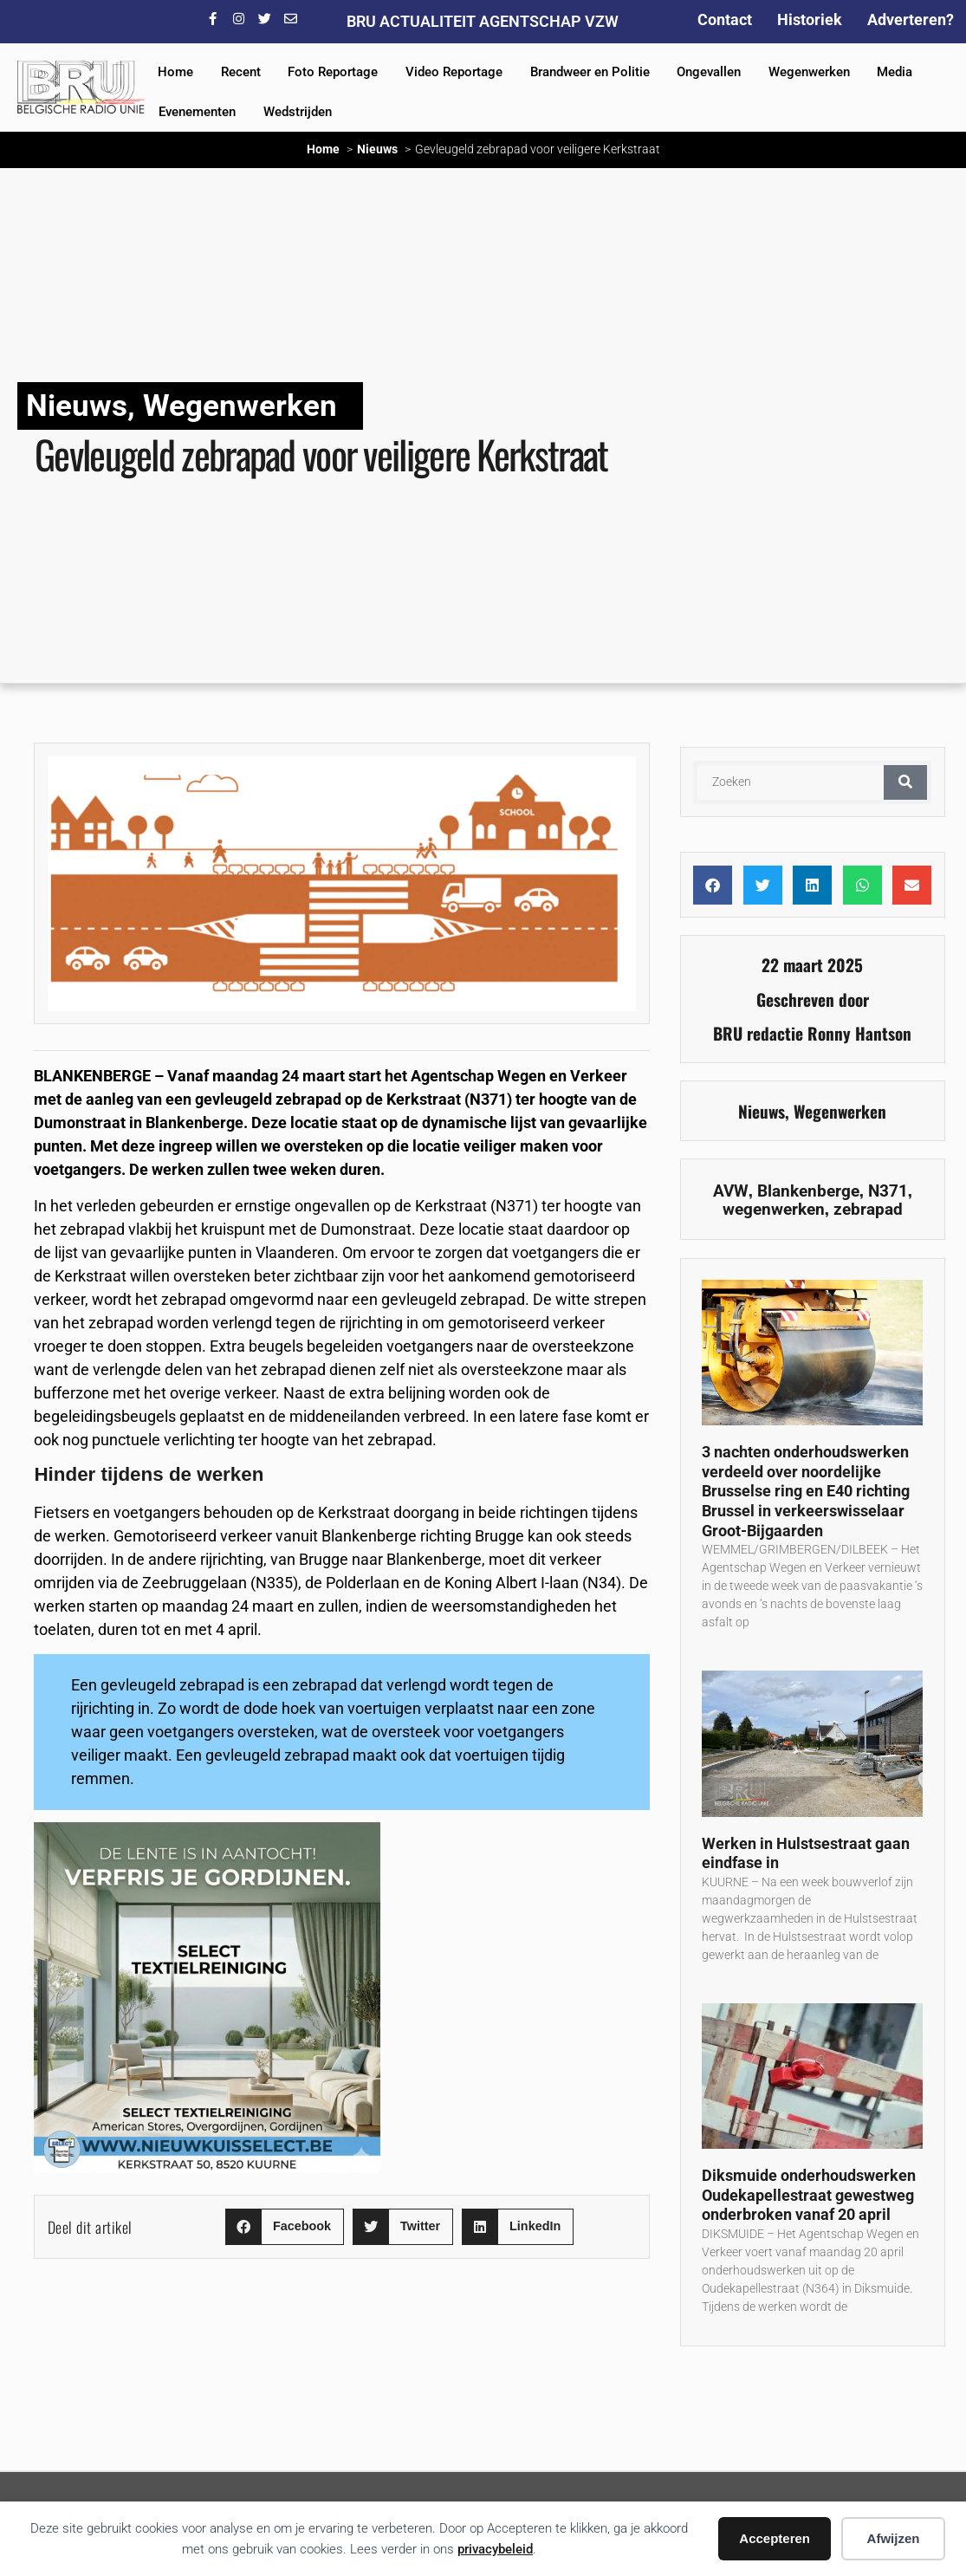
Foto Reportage (333, 72)
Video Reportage (453, 72)
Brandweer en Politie (590, 72)
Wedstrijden (297, 112)
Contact (724, 19)
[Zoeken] (905, 782)
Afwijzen (893, 2538)
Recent (241, 72)
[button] (284, 2227)
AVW (731, 1191)
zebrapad (868, 1209)
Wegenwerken (809, 72)
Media (894, 72)
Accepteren (774, 2538)
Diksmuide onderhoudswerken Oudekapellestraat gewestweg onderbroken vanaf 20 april (809, 2194)
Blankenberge (808, 1191)
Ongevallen (709, 72)
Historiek (809, 19)
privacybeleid (495, 2549)
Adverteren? (910, 19)
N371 (888, 1191)
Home (175, 72)
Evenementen (197, 112)
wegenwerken (774, 1209)
